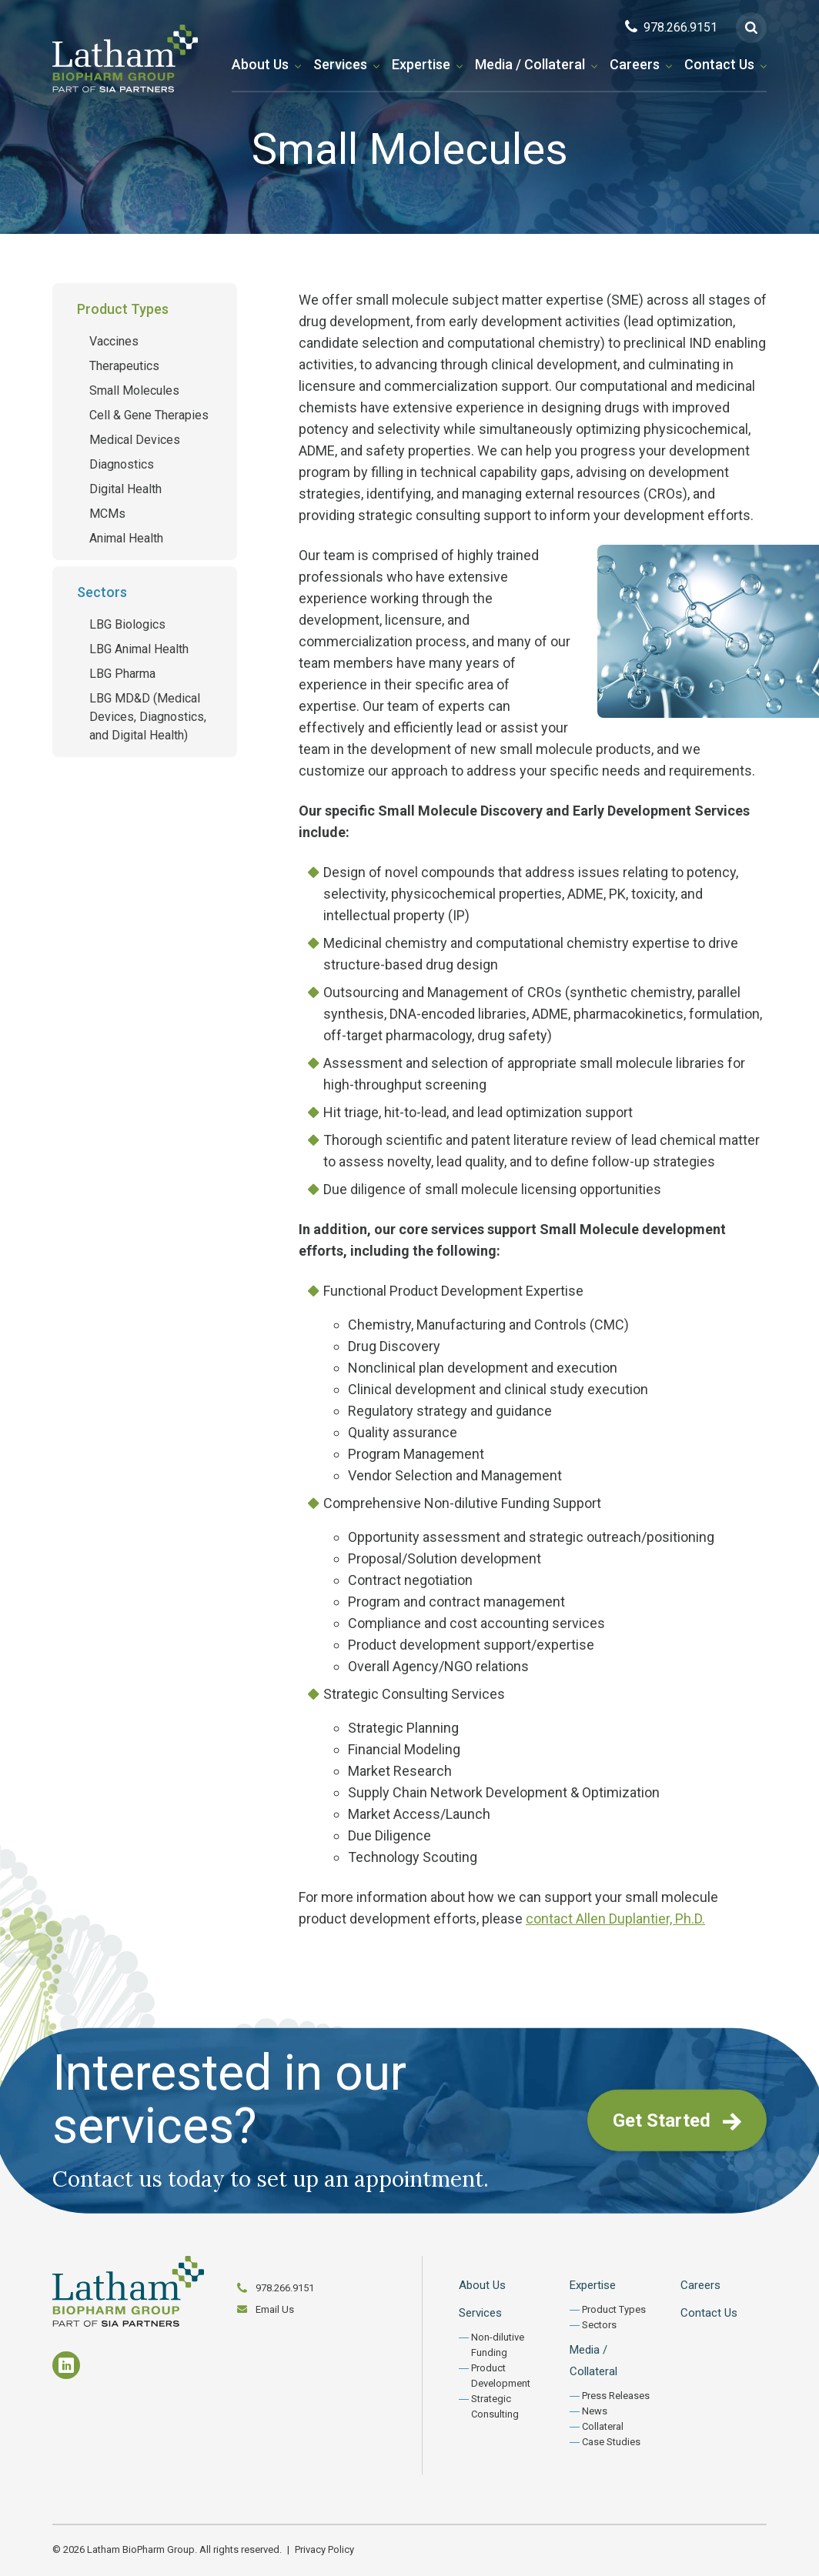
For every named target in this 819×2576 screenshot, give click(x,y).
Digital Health (125, 489)
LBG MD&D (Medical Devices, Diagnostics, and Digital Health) (147, 716)
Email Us (275, 2309)
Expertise (421, 64)
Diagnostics (121, 464)
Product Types (123, 309)
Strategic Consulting (495, 2406)
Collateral (602, 2426)
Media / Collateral (530, 64)
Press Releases (616, 2395)
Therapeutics (124, 366)
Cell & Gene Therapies (149, 415)
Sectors (102, 592)
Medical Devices (134, 439)
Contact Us (719, 64)
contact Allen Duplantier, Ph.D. (615, 1918)
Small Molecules (134, 390)
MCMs (107, 513)
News (594, 2411)
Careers (635, 64)
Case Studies (611, 2442)
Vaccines (114, 341)
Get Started (677, 2120)
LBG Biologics (127, 624)
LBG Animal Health (139, 649)
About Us (260, 64)
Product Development (500, 2375)
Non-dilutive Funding (497, 2344)
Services (340, 64)
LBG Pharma (122, 673)
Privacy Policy (324, 2549)
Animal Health (126, 538)
